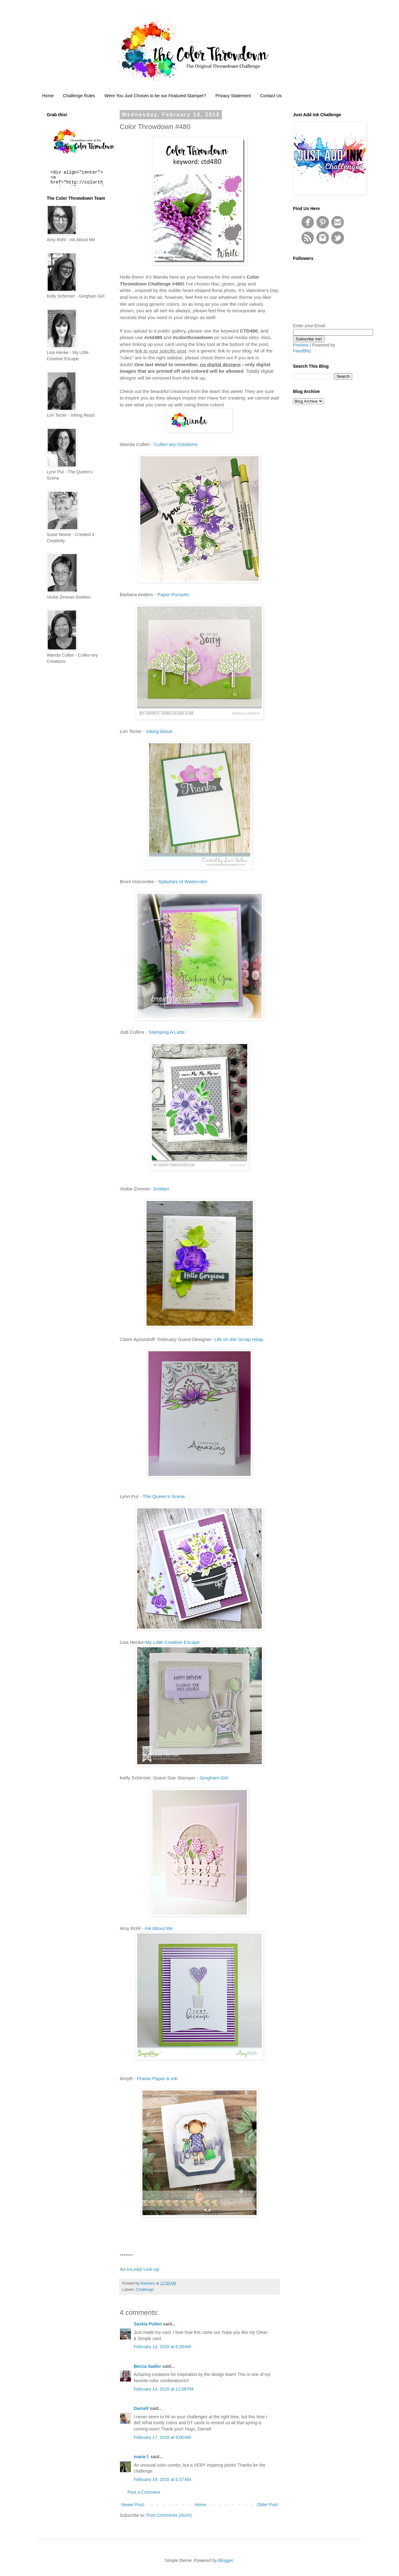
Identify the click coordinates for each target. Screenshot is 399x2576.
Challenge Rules (79, 95)
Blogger (225, 2560)
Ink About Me (159, 1928)
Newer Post (132, 2504)
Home (48, 95)
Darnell (141, 2408)
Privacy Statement (233, 95)
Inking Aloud (159, 731)
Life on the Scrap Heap (238, 1339)
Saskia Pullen (148, 2323)
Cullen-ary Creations (176, 444)
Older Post (267, 2504)
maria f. (141, 2456)
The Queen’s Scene (164, 1496)
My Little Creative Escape (172, 1642)
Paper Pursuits (173, 594)
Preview (301, 344)
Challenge (145, 2289)
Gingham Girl (214, 1777)
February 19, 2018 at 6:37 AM (162, 2479)
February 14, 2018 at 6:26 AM (162, 2346)
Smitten (161, 1188)
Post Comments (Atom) (169, 2515)
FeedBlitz (302, 350)
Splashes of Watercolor (183, 881)
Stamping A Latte (166, 1032)
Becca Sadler (147, 2366)
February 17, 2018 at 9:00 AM (162, 2437)
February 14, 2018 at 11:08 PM (164, 2389)
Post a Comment (143, 2492)
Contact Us (271, 95)
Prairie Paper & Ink (157, 2078)
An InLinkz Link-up (139, 2269)
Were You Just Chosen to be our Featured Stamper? (155, 95)
